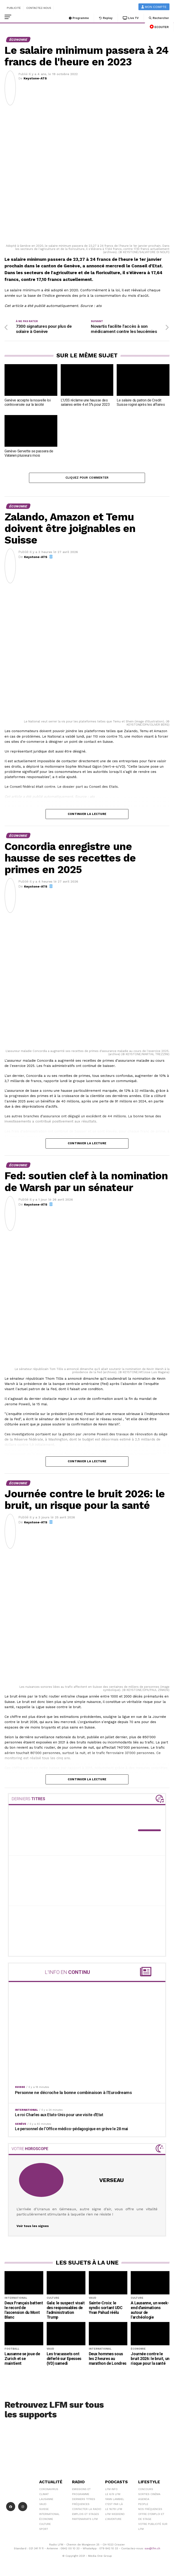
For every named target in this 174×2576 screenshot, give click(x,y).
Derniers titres (83, 2499)
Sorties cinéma (149, 2494)
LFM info (111, 2489)
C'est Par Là (114, 2504)
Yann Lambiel (114, 2499)
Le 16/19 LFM (113, 2509)
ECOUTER (159, 26)
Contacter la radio (86, 2509)
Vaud (42, 2504)
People (143, 2504)
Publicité (14, 8)
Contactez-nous (38, 8)
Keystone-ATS (35, 78)
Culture (45, 2524)
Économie (46, 2519)
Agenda (143, 2499)
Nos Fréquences (150, 2509)
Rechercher (159, 18)
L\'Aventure (113, 2519)
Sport (43, 2529)
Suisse (44, 2509)
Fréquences (80, 2504)
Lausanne (46, 2499)
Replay (106, 18)
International (49, 2514)
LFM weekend (115, 2514)
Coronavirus (48, 2489)
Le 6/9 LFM (112, 2494)
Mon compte (154, 7)
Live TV (131, 18)
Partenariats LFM (85, 2519)
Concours (145, 2489)
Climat (44, 2494)
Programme (79, 18)
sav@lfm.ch (152, 2548)
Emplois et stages (85, 2514)
